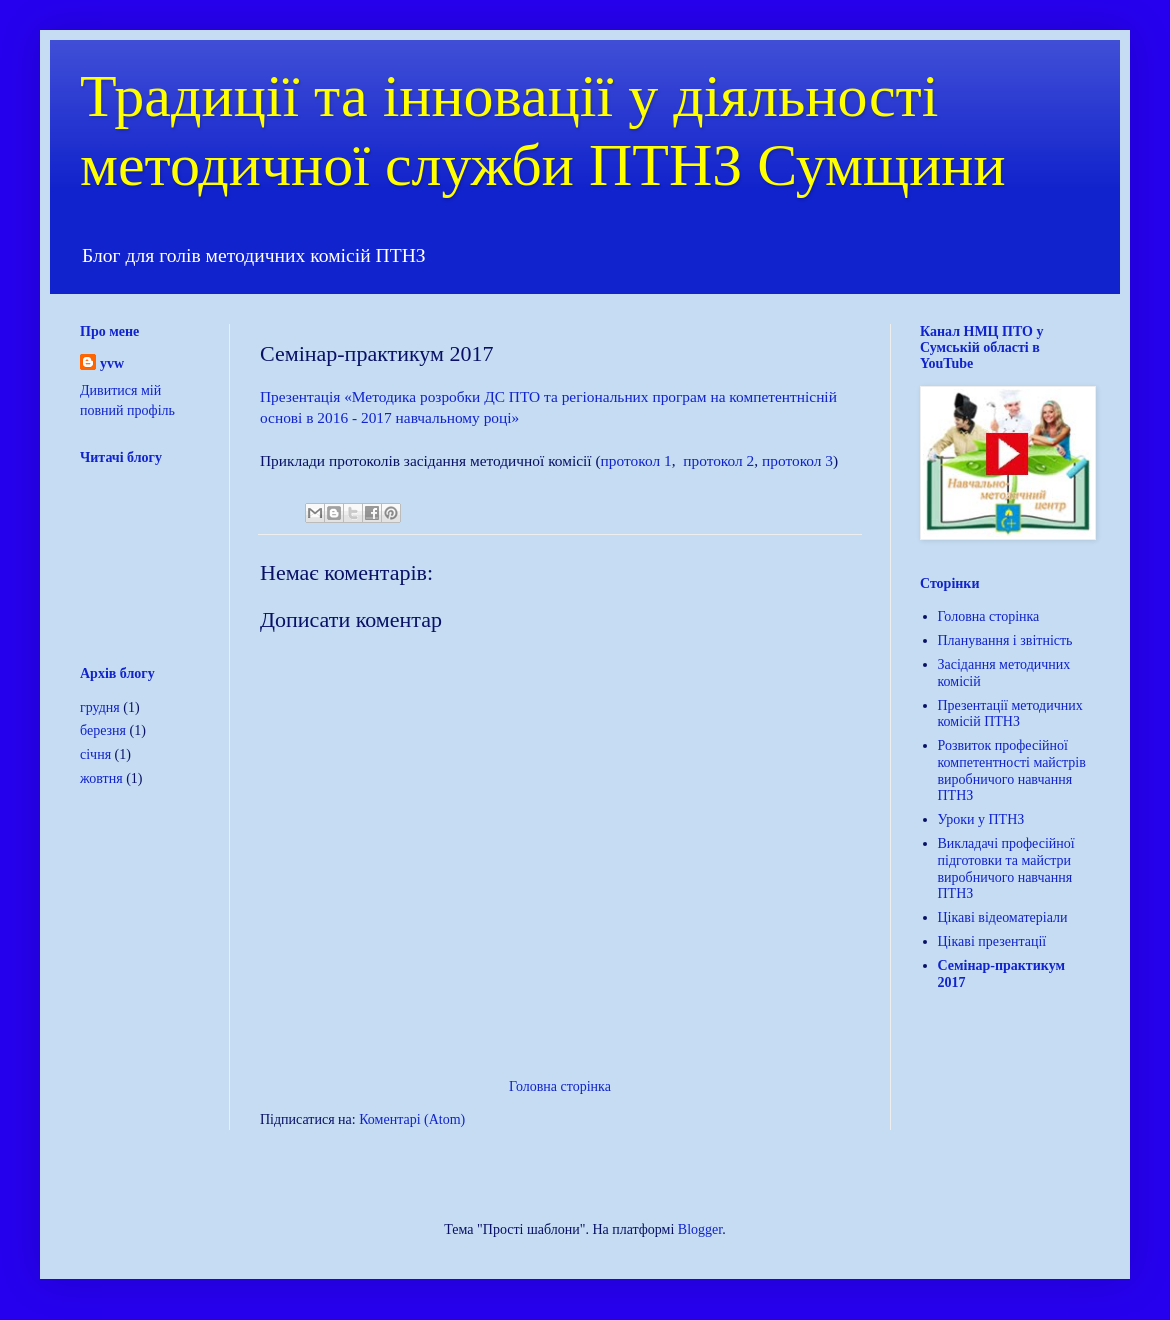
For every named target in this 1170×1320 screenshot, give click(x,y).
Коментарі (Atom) (412, 1119)
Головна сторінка (560, 1086)
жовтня (101, 778)
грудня (100, 707)
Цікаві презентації (992, 941)
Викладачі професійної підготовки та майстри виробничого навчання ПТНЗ (1006, 868)
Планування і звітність (1005, 640)
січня (95, 754)
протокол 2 (718, 460)
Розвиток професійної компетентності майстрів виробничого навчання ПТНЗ (1012, 770)
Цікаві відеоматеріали (1003, 917)
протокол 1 (636, 460)
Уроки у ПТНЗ (981, 819)
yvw (112, 363)
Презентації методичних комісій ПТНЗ (1010, 714)
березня (103, 730)
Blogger (700, 1229)
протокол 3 (797, 460)
